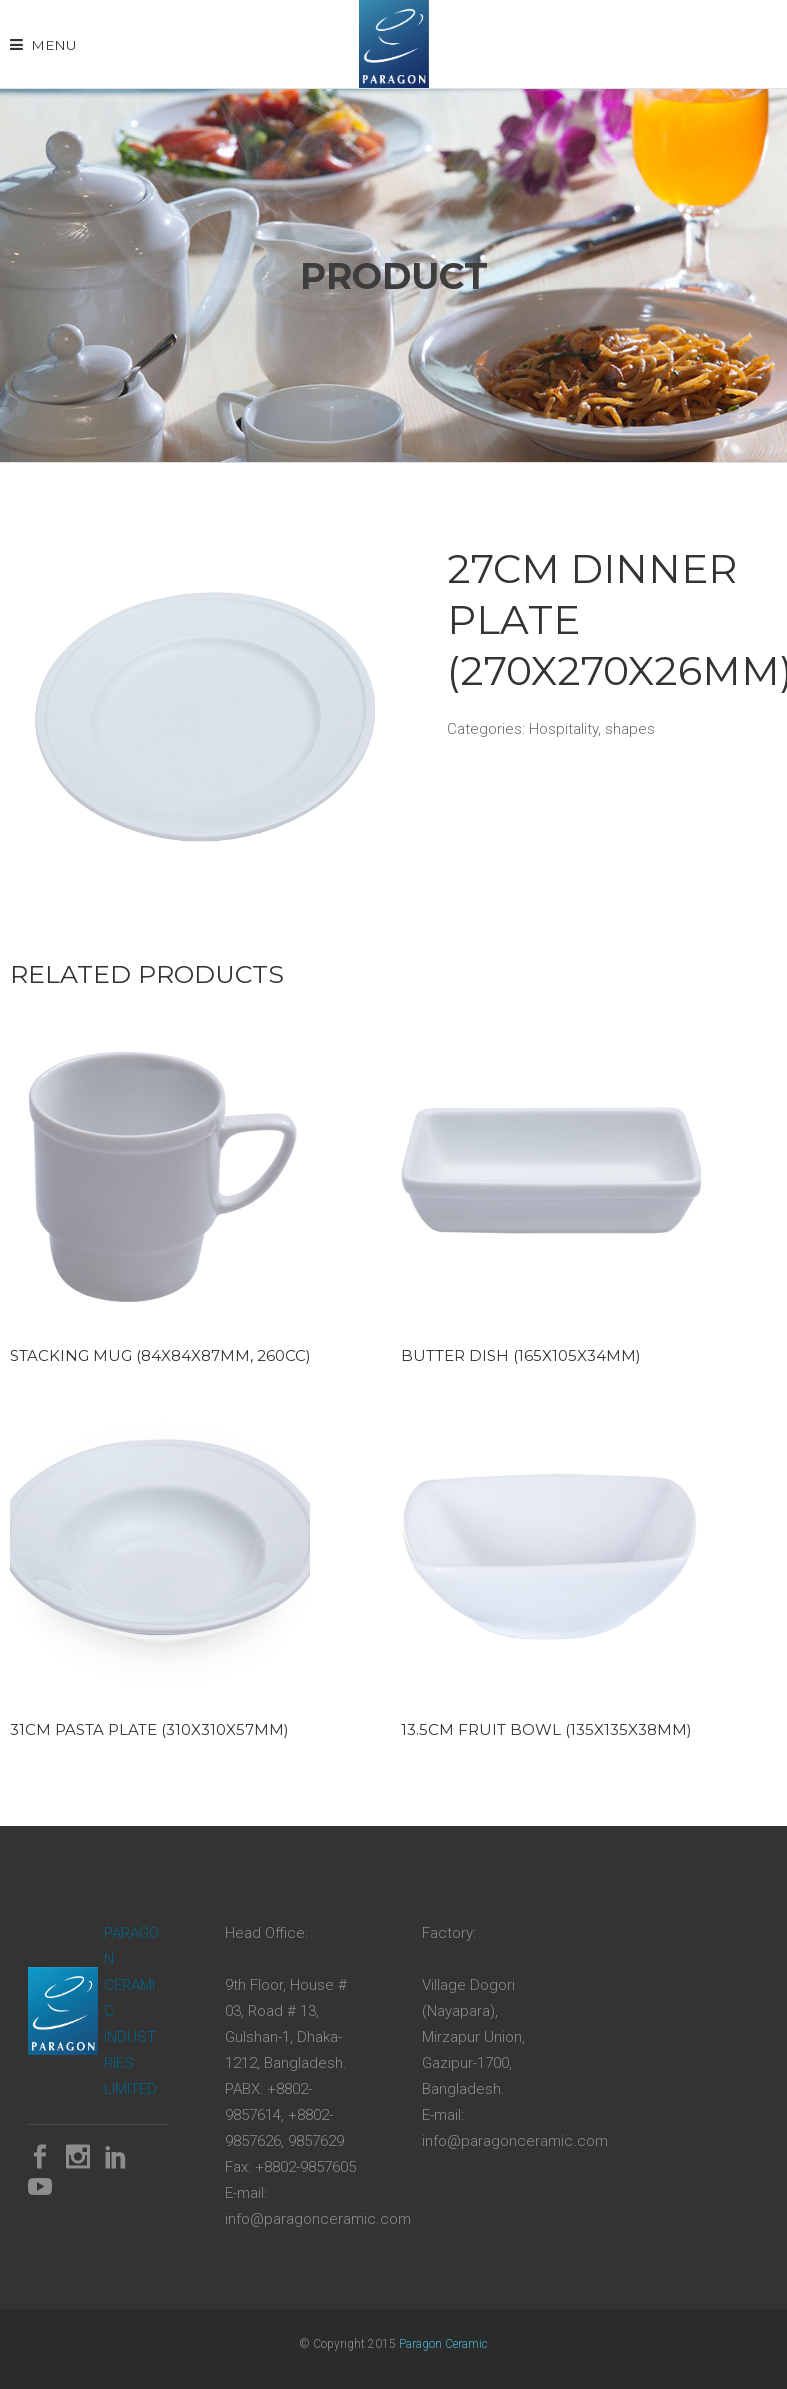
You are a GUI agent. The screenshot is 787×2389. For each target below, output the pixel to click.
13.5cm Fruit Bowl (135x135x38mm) (546, 1729)
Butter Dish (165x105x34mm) (521, 1355)
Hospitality (563, 729)
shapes (630, 729)
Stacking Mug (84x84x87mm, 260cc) (160, 1355)
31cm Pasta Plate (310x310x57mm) (149, 1729)
